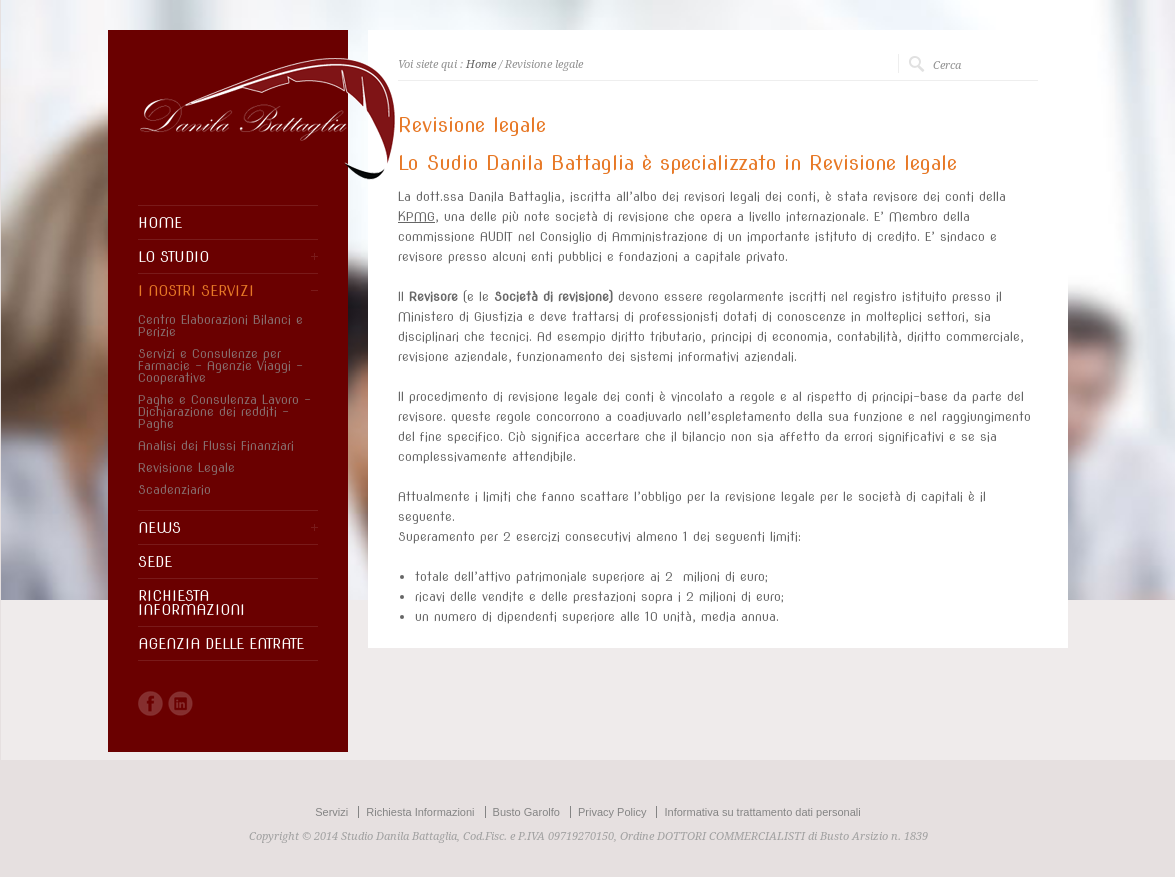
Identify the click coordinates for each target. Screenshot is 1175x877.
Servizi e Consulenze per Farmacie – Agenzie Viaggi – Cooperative (220, 366)
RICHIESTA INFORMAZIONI (191, 603)
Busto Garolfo (526, 812)
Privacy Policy (612, 812)
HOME (160, 223)
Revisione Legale (186, 468)
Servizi (331, 812)
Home (481, 64)
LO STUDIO (173, 257)
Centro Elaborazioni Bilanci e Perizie (220, 326)
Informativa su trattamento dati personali (762, 812)
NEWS (159, 528)
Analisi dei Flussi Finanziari (216, 446)
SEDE (155, 562)
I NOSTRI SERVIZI (196, 291)
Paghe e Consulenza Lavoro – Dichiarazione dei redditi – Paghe (224, 412)
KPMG (416, 216)
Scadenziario (174, 490)
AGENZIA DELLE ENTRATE (221, 644)
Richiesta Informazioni (420, 812)
